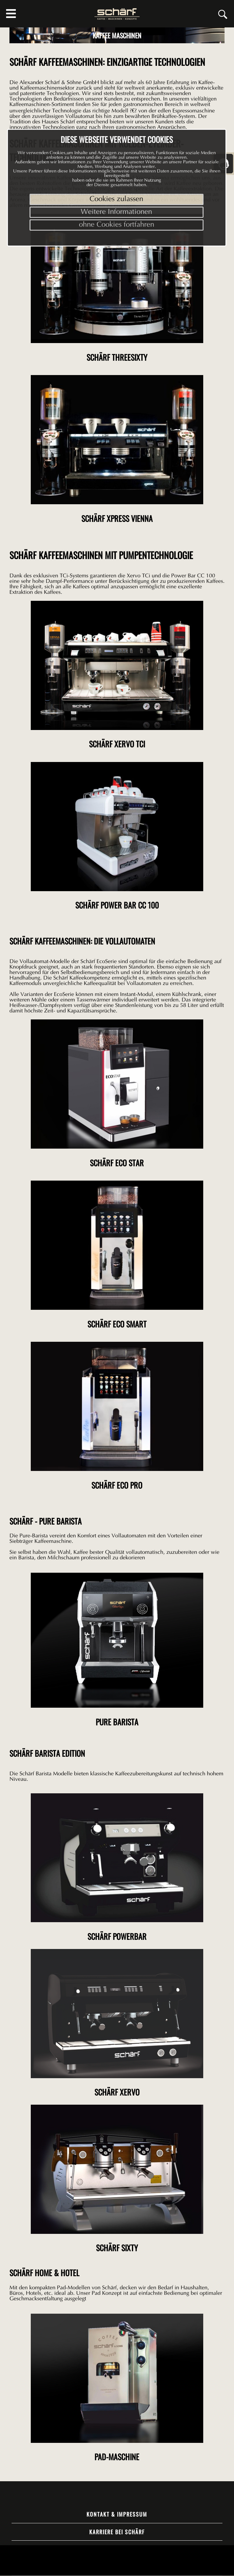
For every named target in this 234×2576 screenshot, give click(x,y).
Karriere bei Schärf (117, 2532)
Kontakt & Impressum (117, 2514)
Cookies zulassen (116, 199)
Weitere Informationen (116, 212)
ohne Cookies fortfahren (116, 225)
